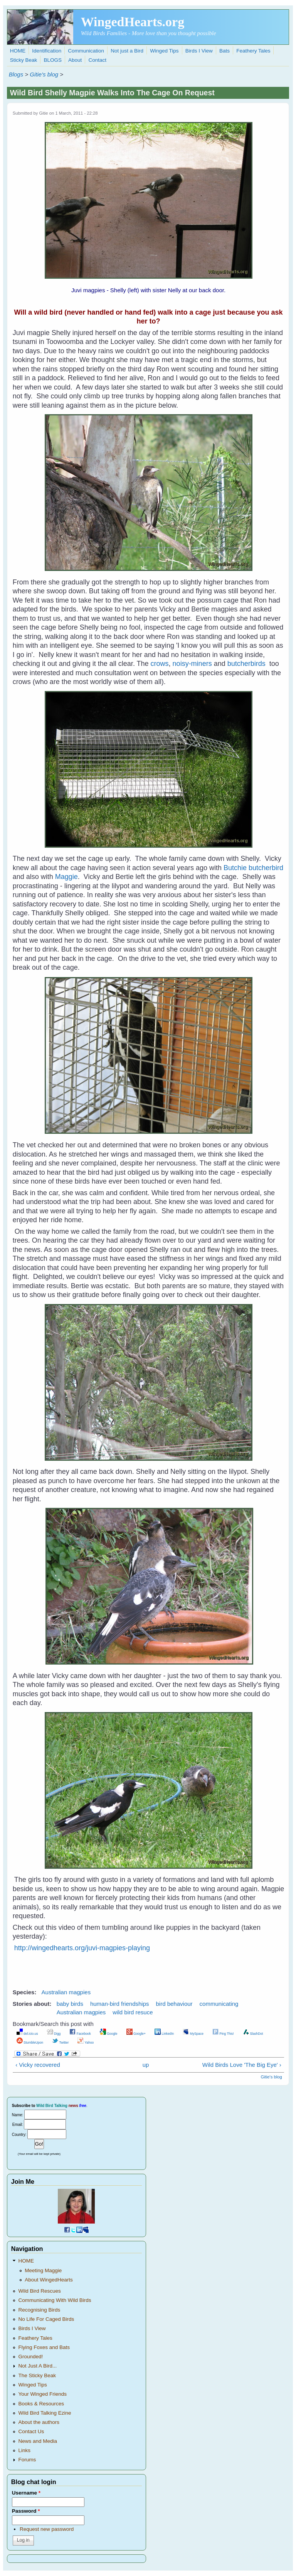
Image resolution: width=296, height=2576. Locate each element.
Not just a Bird (127, 51)
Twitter (60, 2042)
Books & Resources (41, 2404)
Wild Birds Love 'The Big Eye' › (241, 2064)
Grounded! (30, 2356)
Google (109, 2034)
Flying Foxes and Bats (44, 2347)
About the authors (38, 2422)
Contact (98, 60)
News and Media (37, 2441)
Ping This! (223, 2034)
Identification (46, 51)
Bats (224, 51)
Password (26, 2511)
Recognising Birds (39, 2310)
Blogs (16, 74)
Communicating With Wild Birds (54, 2300)
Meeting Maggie (43, 2270)
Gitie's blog (44, 74)
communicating (219, 2003)
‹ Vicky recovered (37, 2064)
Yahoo (85, 2042)
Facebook (80, 2034)
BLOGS (53, 60)
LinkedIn (164, 2034)
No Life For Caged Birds (46, 2319)
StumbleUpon (30, 2042)
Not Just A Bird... (37, 2366)
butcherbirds (246, 663)
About (75, 60)
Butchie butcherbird (253, 868)
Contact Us (31, 2431)
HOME (18, 51)
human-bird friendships (119, 2003)
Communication (86, 51)
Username (26, 2493)
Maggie (66, 877)
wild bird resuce (133, 2012)
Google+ (136, 2034)
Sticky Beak (23, 60)
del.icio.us (27, 2034)
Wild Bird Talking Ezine (44, 2413)
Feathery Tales (253, 51)
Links (24, 2450)
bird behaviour (174, 2003)
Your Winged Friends (42, 2394)
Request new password (47, 2529)
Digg (54, 2034)
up (146, 2064)
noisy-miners (192, 663)
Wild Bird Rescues (39, 2291)
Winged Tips (164, 51)
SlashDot (253, 2034)
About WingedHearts (49, 2280)
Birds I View (199, 51)
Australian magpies (66, 1992)
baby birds (70, 2003)
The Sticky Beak (37, 2375)
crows (160, 663)
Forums (27, 2460)
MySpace (193, 2034)
